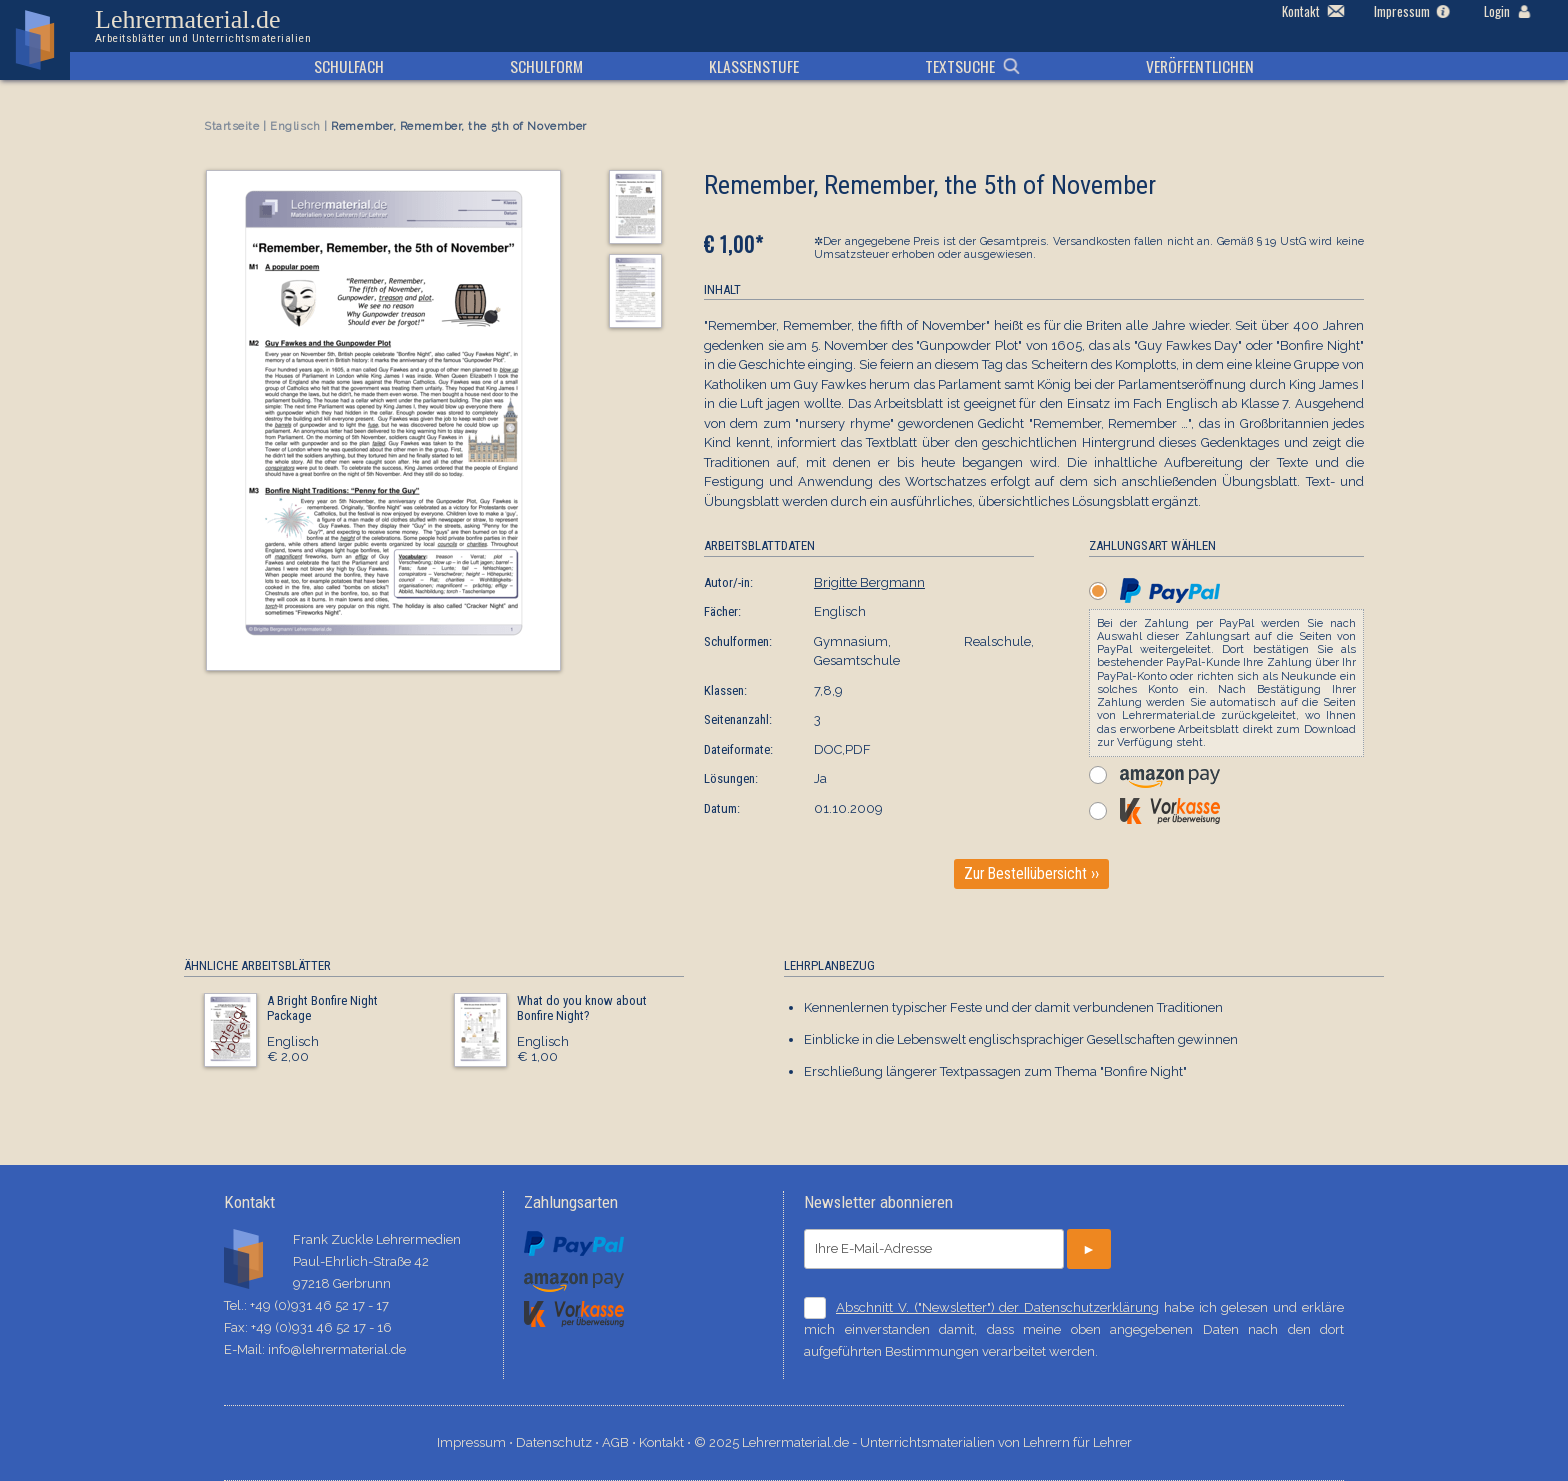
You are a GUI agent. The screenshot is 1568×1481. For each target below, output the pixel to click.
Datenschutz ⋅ (559, 1442)
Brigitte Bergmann (869, 582)
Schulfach (349, 66)
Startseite (232, 126)
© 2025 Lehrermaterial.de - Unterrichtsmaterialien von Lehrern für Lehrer (913, 1442)
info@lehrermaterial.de (337, 1349)
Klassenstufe (754, 66)
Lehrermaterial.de (203, 26)
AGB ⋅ (620, 1442)
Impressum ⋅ (476, 1442)
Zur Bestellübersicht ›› (1031, 874)
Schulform (546, 66)
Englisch (295, 126)
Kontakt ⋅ (666, 1442)
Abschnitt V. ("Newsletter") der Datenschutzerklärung (997, 1307)
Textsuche (960, 66)
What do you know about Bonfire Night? (582, 1008)
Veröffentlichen (1200, 66)
